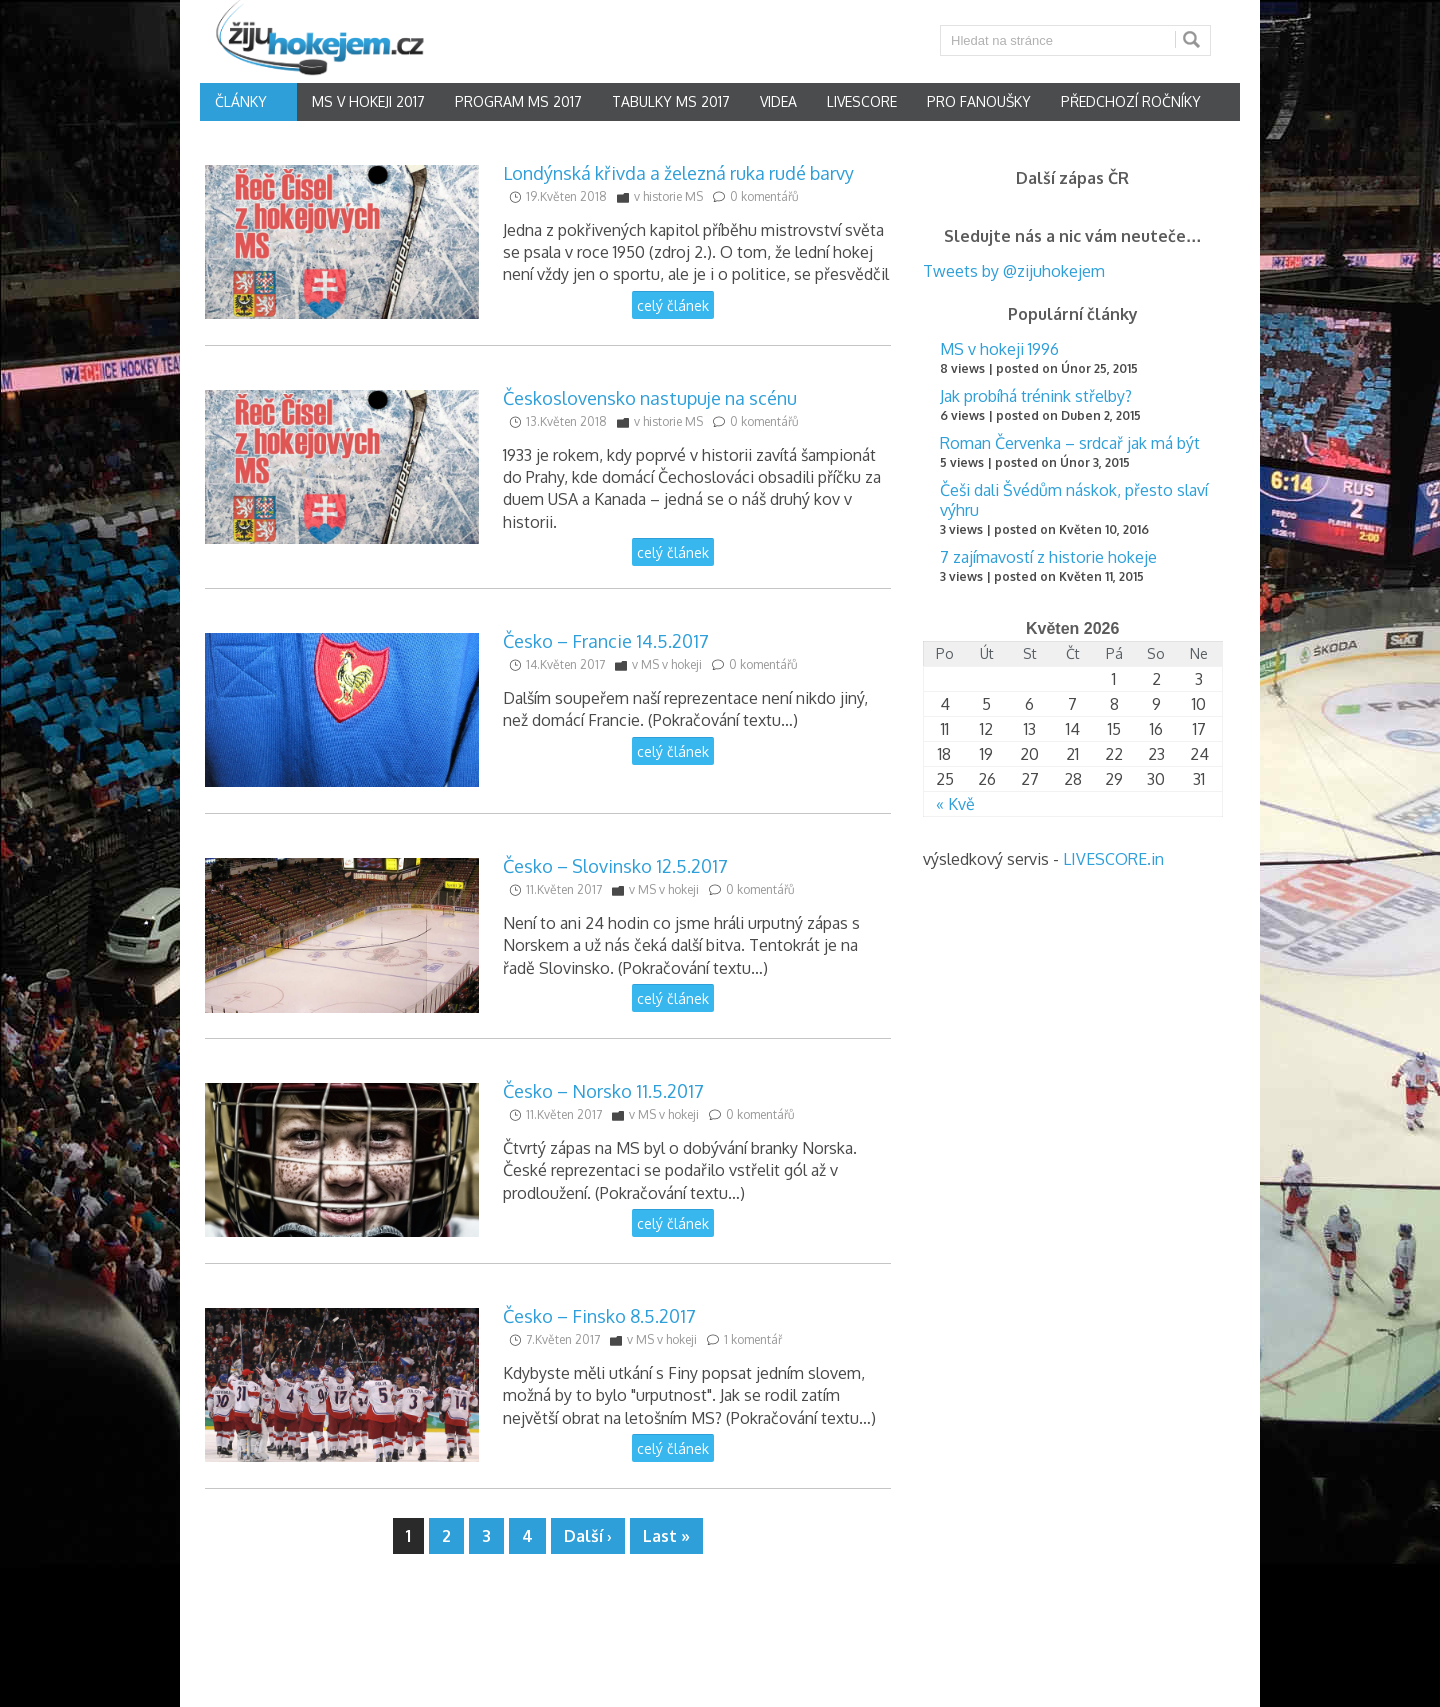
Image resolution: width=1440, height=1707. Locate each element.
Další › (588, 1536)
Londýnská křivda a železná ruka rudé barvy (678, 173)
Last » (666, 1536)
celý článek (673, 305)
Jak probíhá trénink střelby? (1036, 396)
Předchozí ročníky (1131, 101)
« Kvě (955, 804)
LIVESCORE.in (1113, 859)
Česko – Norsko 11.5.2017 (603, 1091)
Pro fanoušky (979, 101)
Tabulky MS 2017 (671, 101)
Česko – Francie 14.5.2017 (606, 641)
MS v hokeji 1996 (999, 349)
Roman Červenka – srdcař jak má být (1070, 443)
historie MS (673, 196)
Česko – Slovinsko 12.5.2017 (615, 866)
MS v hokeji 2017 (368, 101)
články (241, 101)
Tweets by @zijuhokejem (1014, 271)
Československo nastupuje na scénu (650, 398)
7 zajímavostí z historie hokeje (1048, 557)
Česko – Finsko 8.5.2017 (599, 1316)
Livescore (862, 101)
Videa (778, 101)
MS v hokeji (671, 664)
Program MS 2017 (518, 101)
